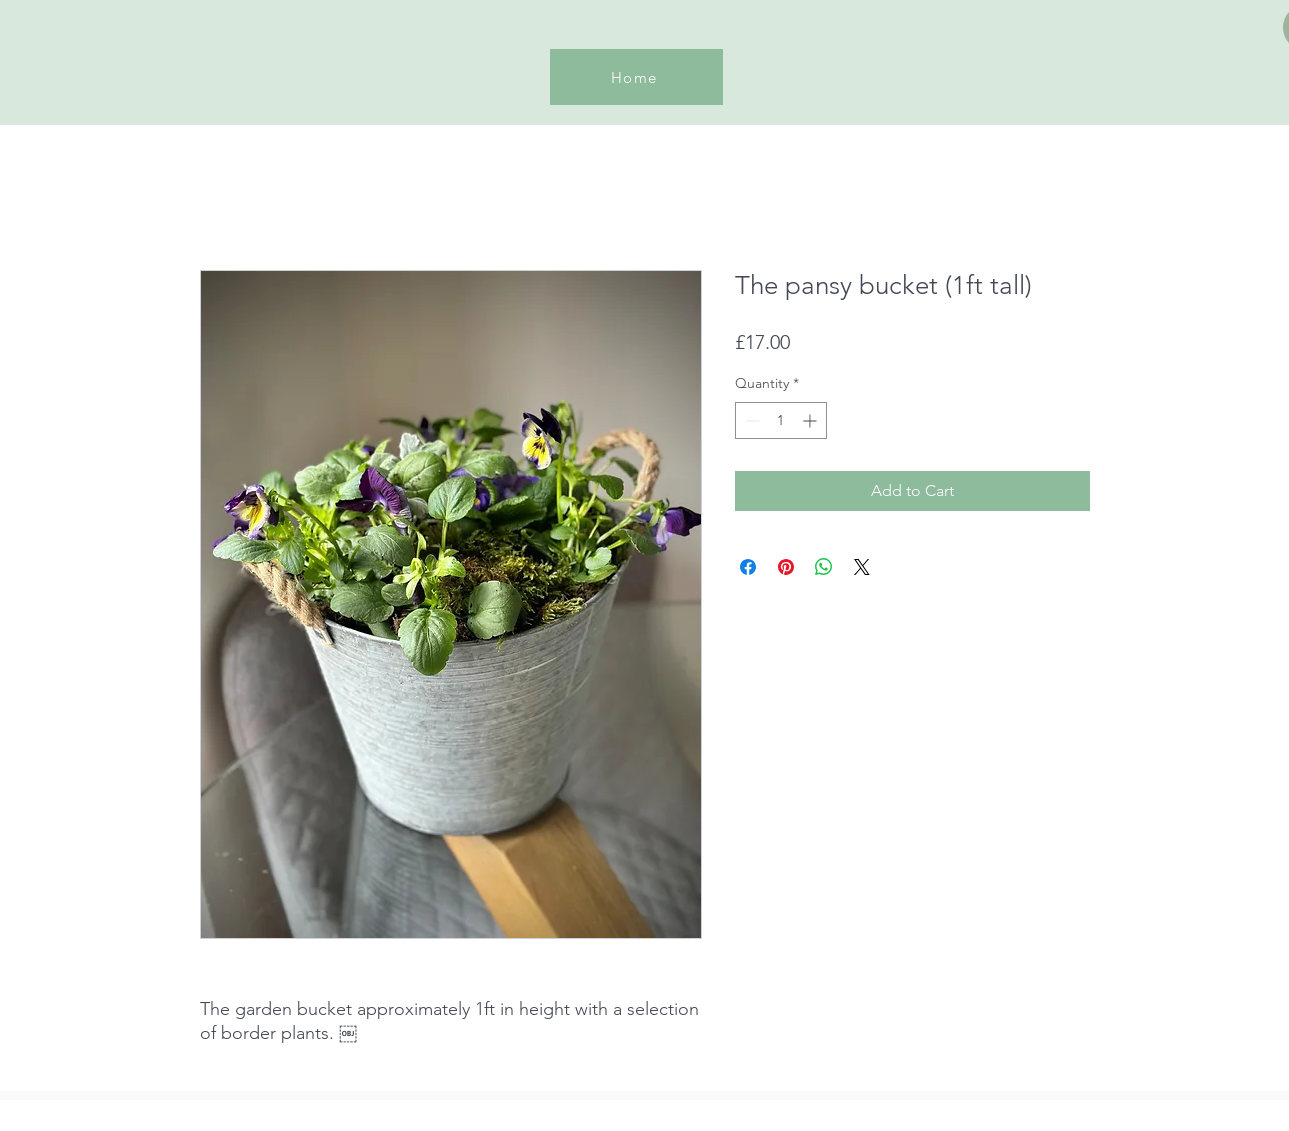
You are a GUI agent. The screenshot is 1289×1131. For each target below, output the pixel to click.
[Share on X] (862, 567)
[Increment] (811, 420)
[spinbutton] (781, 420)
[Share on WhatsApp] (824, 567)
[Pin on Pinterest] (786, 567)
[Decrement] (750, 420)
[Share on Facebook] (748, 567)
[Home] (636, 77)
